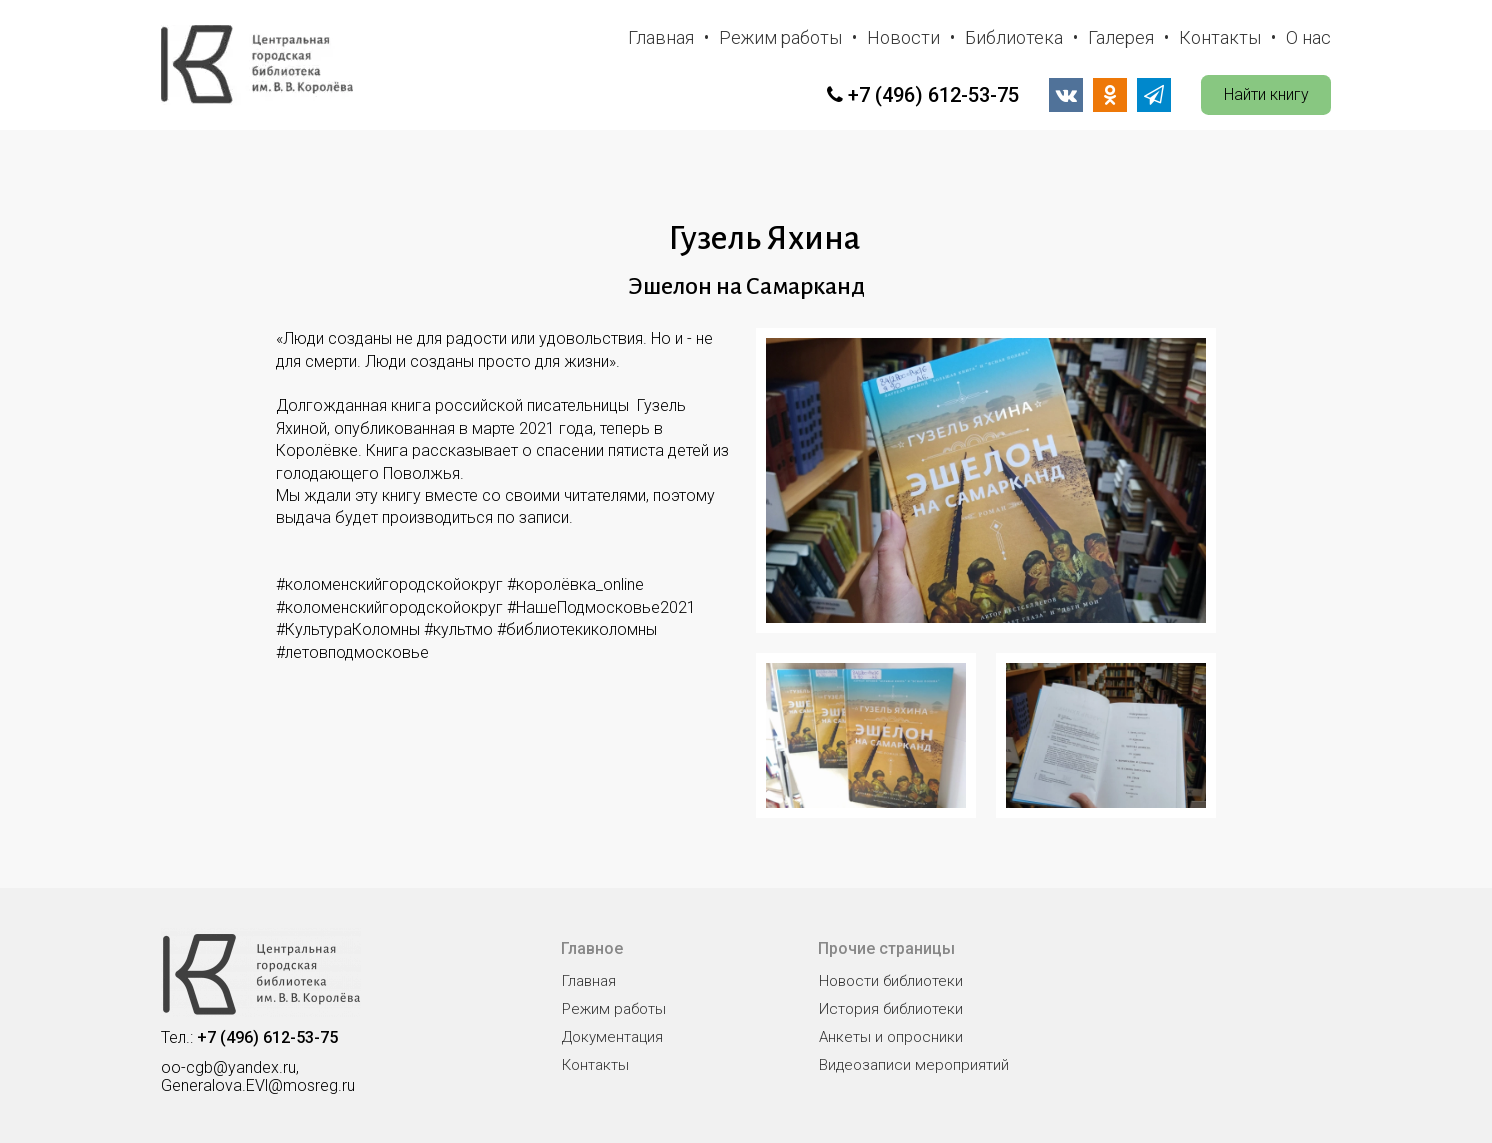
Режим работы (780, 37)
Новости (903, 37)
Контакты (1220, 37)
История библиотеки (891, 1009)
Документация (612, 1037)
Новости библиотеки (891, 981)
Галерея (1121, 37)
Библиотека (1014, 37)
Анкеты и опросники (891, 1037)
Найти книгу (1266, 94)
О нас (1308, 37)
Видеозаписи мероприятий (914, 1065)
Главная (661, 37)
